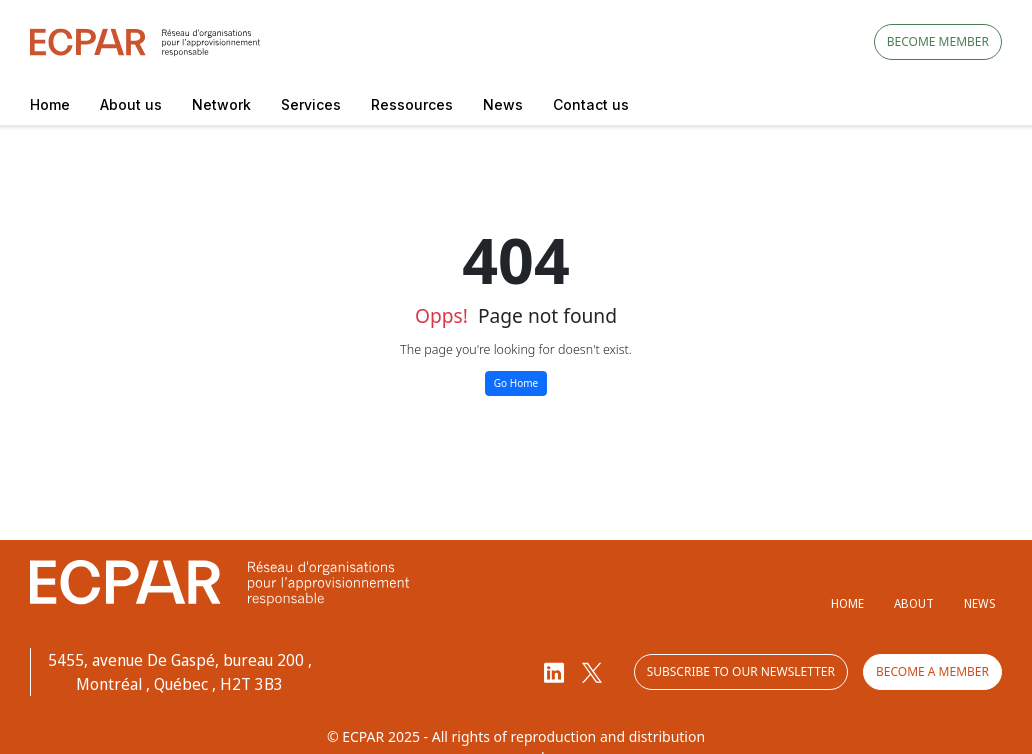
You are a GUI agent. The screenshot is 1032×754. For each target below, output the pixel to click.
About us (131, 104)
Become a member (932, 671)
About (914, 603)
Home (50, 104)
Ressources (412, 104)
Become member (938, 41)
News (503, 104)
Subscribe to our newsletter (741, 671)
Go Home (516, 383)
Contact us (591, 104)
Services (311, 104)
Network (221, 104)
